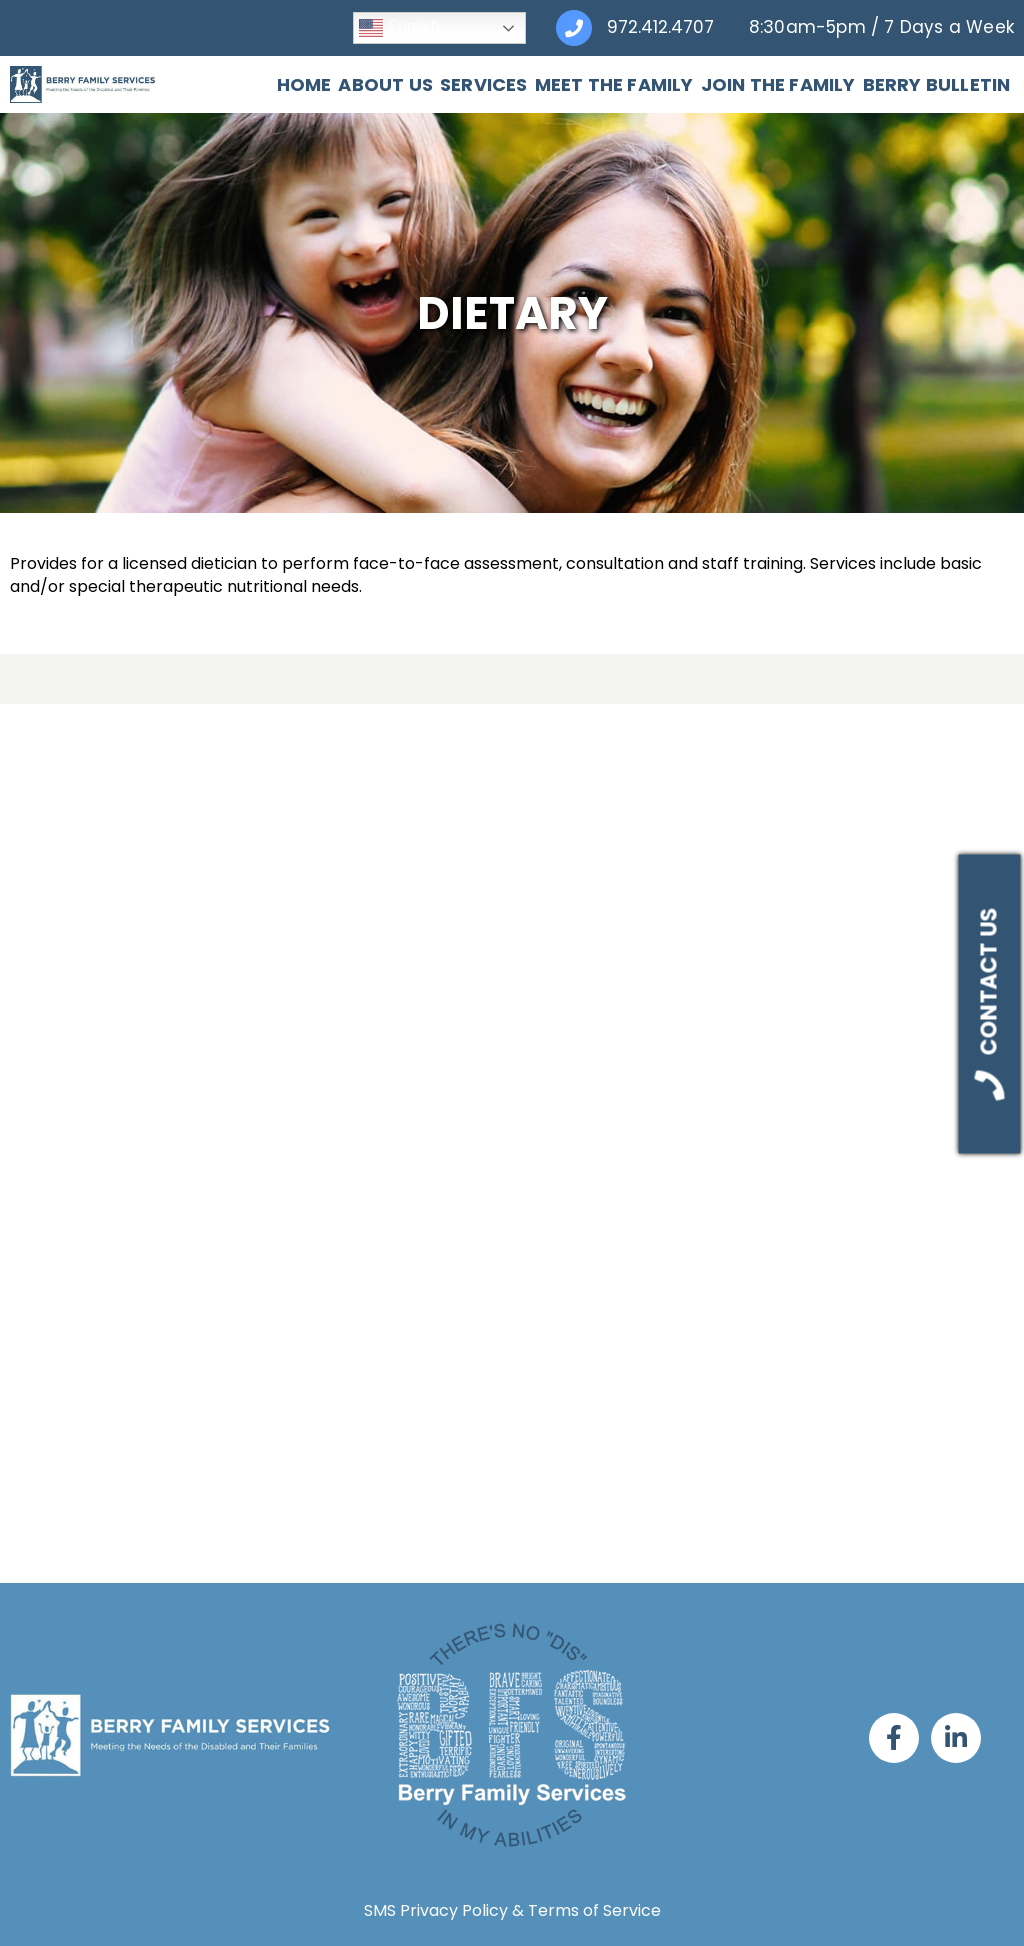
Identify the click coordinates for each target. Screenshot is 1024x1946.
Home (304, 85)
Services (484, 85)
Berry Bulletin (937, 85)
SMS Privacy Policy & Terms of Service (512, 1910)
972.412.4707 (660, 27)
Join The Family (778, 85)
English (399, 28)
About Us (385, 85)
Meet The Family (614, 85)
